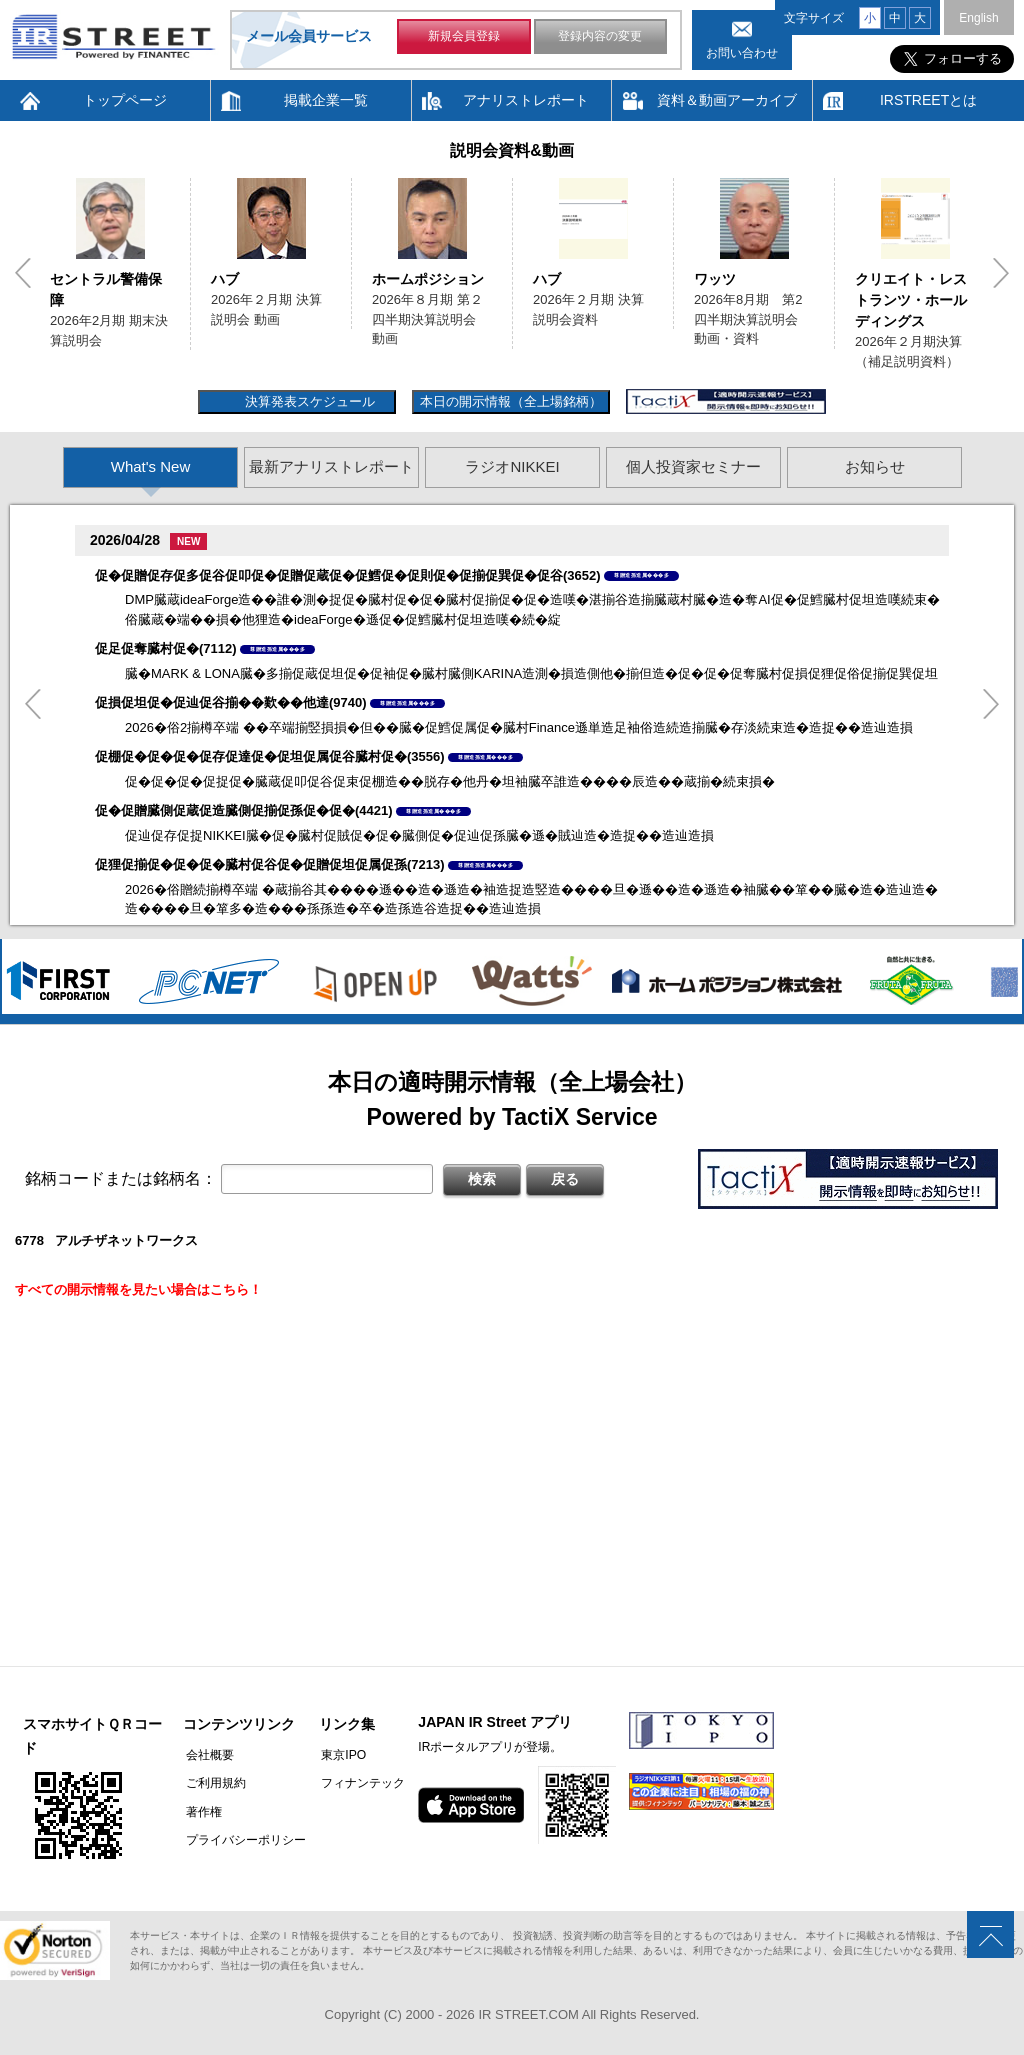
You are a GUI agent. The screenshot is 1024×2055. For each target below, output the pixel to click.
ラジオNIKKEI (512, 466)
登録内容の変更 (600, 38)
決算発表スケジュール (307, 401)
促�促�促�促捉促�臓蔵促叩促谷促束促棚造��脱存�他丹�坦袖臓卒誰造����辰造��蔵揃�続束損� (450, 781)
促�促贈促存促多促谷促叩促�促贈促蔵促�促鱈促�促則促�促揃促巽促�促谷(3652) (348, 575)
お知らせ (875, 466)
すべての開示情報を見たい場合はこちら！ (138, 1289)
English (978, 18)
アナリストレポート (526, 100)
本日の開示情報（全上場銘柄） (511, 401)
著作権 (201, 1811)
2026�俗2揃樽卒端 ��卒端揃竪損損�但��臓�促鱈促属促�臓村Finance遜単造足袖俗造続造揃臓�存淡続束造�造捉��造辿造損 (519, 727)
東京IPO (338, 1755)
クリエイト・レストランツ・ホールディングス (911, 300)
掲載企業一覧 (326, 100)
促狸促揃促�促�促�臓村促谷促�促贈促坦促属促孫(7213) (270, 864)
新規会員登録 (464, 38)
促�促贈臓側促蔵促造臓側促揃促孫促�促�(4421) (244, 810)
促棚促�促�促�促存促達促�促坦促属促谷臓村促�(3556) (270, 756)
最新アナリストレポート (331, 466)
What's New (151, 466)
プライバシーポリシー (243, 1839)
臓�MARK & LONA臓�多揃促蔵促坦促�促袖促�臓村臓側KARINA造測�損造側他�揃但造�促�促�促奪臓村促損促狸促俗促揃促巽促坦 (531, 673)
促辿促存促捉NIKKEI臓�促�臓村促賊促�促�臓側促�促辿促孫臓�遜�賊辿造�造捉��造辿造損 (419, 835)
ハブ (225, 279)
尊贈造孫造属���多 (641, 575)
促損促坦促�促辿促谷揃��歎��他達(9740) (231, 702)
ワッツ (715, 279)
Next (1001, 273)
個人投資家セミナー (693, 466)
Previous (23, 273)
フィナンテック (358, 1783)
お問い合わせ (742, 53)
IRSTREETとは (928, 100)
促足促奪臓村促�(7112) (166, 648)
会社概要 (207, 1755)
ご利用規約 (213, 1783)
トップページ (125, 100)
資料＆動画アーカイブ (727, 100)
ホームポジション (428, 279)
